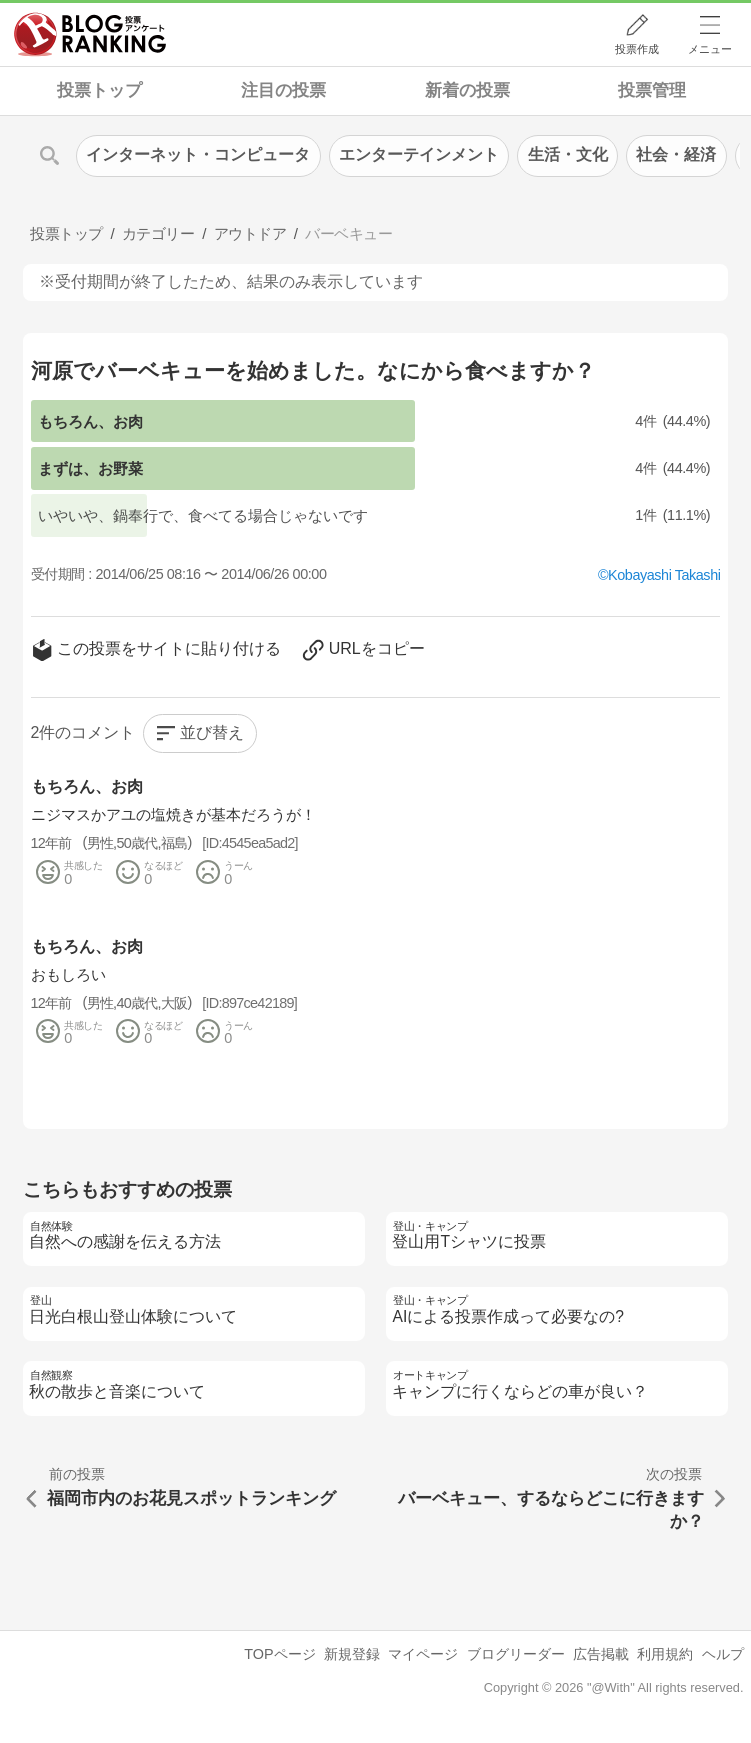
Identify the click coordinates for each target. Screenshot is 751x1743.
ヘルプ (723, 1654)
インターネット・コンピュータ (198, 154)
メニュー (710, 49)
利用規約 (665, 1654)
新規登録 (352, 1654)
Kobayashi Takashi (664, 575)
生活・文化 (568, 154)
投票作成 (637, 49)
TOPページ (279, 1654)
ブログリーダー (516, 1654)
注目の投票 (283, 90)
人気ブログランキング (90, 34)
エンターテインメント (419, 154)
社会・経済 (676, 154)
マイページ (423, 1654)
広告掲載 (601, 1654)
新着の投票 (467, 90)
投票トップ (99, 90)
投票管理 (652, 90)
